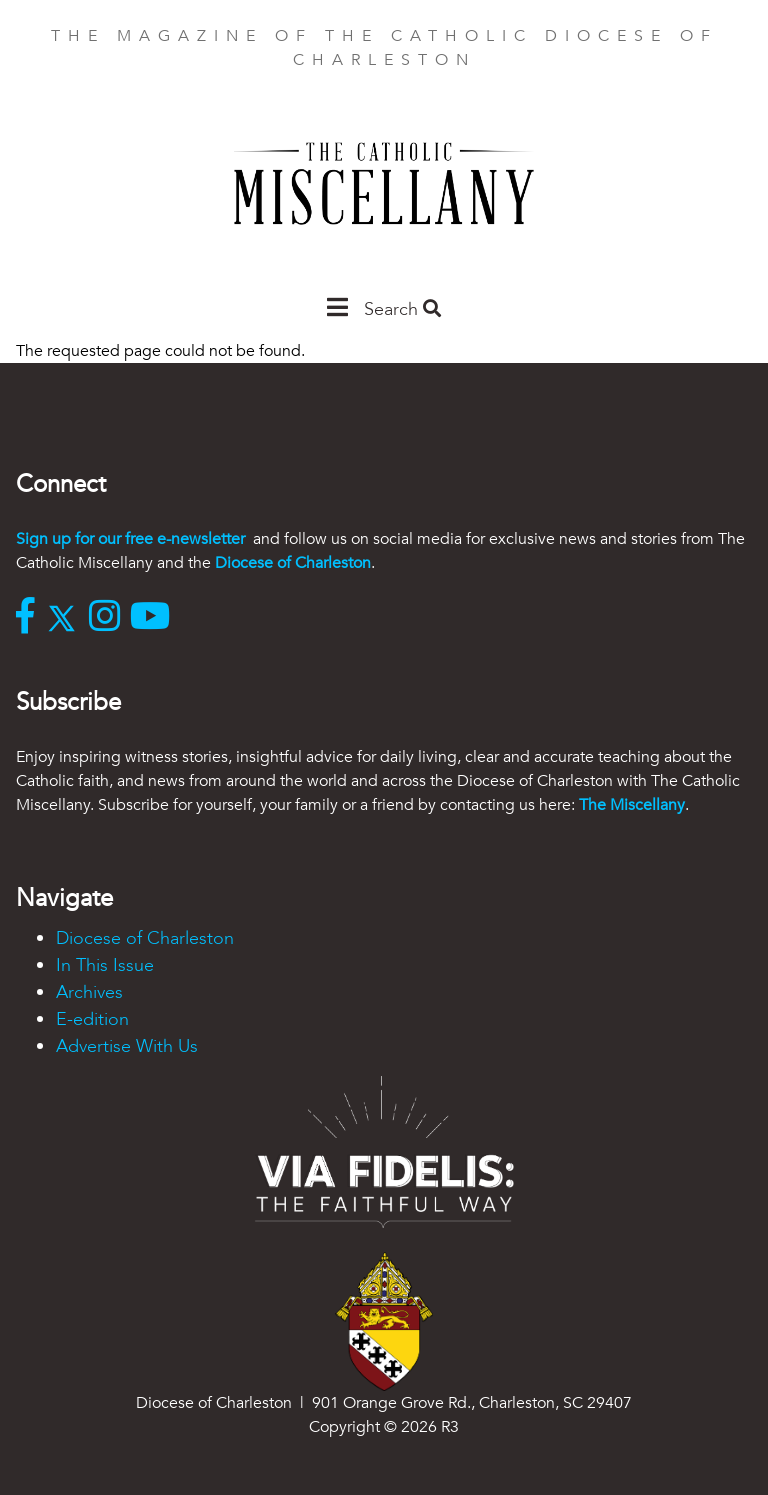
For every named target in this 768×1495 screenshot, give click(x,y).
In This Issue (105, 965)
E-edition (92, 1019)
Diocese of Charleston (293, 563)
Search (402, 309)
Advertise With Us (127, 1046)
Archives (89, 992)
